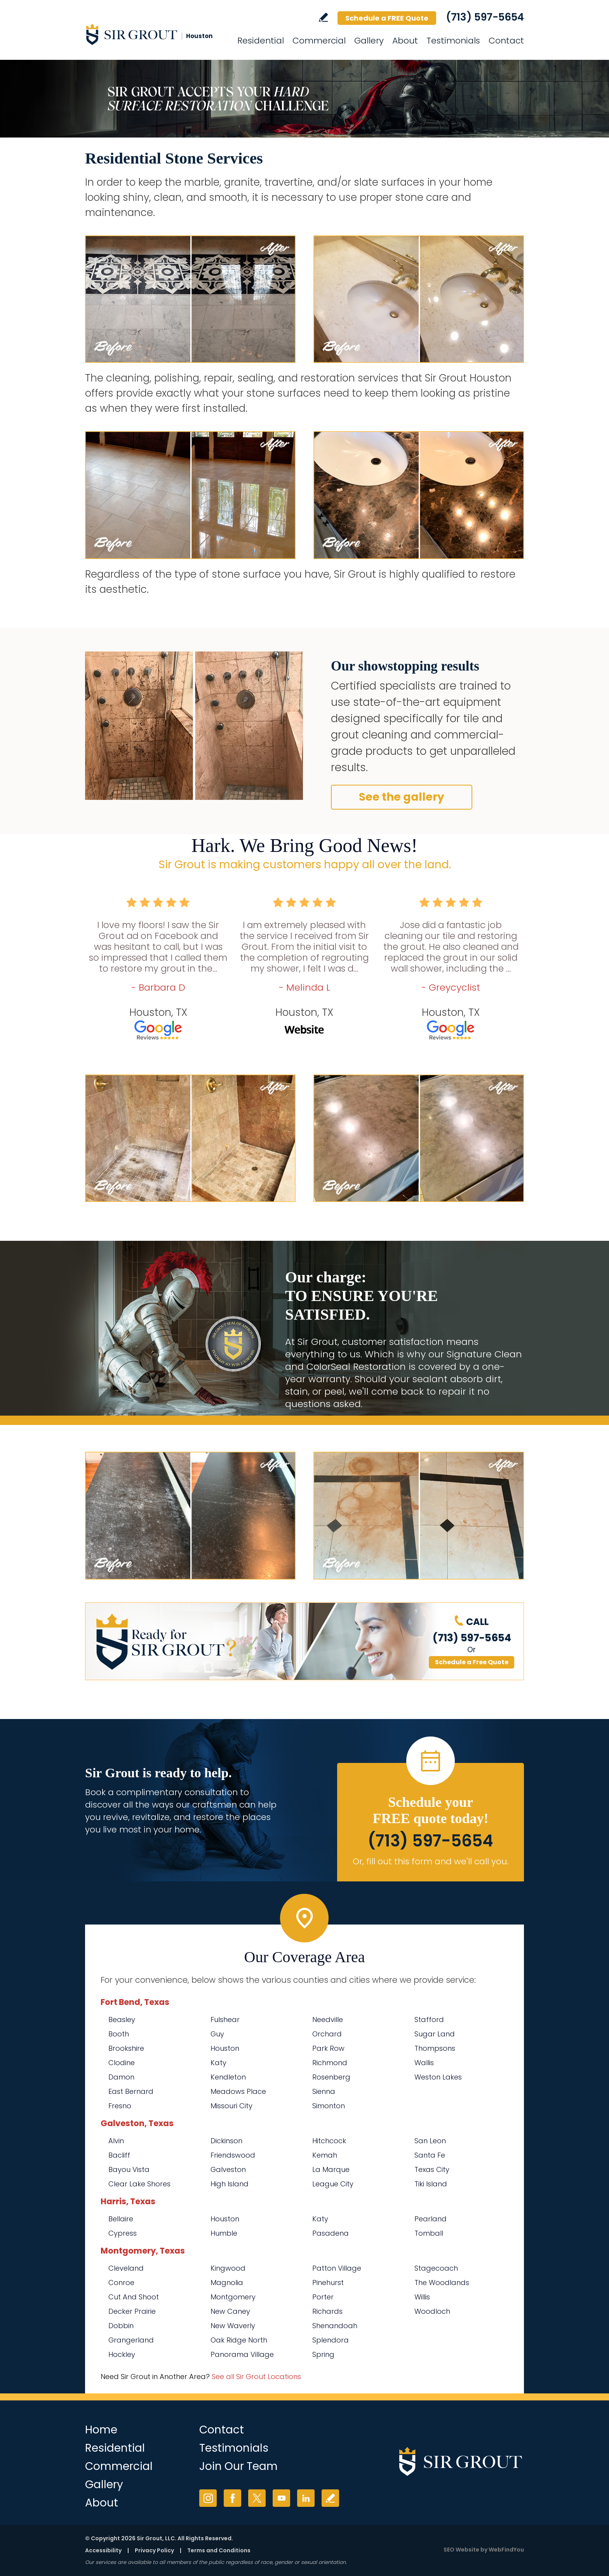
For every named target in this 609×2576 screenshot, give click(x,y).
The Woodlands (441, 2282)
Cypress (122, 2233)
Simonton (328, 2106)
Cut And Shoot (133, 2297)
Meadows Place (238, 2091)
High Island (230, 2184)
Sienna (323, 2091)
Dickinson (226, 2141)
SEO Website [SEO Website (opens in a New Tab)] (461, 2549)
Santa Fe (429, 2155)
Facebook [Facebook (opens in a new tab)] (232, 2498)
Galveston (228, 2169)
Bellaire (120, 2219)
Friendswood (233, 2155)
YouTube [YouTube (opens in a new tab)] (281, 2498)
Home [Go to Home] (101, 2429)
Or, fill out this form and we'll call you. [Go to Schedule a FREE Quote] (430, 1861)
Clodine (121, 2062)
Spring (323, 2354)
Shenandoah (334, 2325)
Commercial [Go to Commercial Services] (319, 41)
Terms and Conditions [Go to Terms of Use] (219, 2550)
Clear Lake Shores (139, 2184)
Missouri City (231, 2106)
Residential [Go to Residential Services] (260, 41)
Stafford (429, 2019)
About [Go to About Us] (405, 41)
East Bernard (130, 2091)
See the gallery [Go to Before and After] (401, 797)
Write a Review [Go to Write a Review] (323, 17)
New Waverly (233, 2325)
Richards (327, 2311)
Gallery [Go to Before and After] (369, 41)
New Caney (230, 2311)
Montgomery (233, 2297)
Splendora (330, 2340)
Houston (225, 2048)
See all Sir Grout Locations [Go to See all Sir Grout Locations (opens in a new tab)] (256, 2376)
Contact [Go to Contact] (506, 41)
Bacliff (119, 2155)
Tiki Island (430, 2184)
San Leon (430, 2141)
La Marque (331, 2169)
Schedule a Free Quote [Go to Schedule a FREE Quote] (471, 1662)
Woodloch (432, 2311)
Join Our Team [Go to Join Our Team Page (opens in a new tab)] (238, 2466)
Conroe (121, 2282)
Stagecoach (436, 2268)
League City (332, 2184)
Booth (118, 2034)
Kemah (324, 2155)
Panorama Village (242, 2354)
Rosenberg (331, 2077)
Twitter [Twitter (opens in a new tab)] (257, 2498)
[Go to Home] (155, 34)
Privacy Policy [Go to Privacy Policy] (154, 2550)
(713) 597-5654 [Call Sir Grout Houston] (485, 17)
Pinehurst (328, 2282)
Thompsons (434, 2048)
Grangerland (131, 2340)
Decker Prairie (132, 2311)
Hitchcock (329, 2141)
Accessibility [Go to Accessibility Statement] (103, 2550)
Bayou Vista (129, 2169)
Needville (327, 2019)
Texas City (431, 2169)
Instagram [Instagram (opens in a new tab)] (208, 2498)
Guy (217, 2034)
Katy (218, 2062)
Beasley (121, 2019)
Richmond (329, 2062)
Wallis (424, 2062)
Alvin (116, 2141)
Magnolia (227, 2282)
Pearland (430, 2219)
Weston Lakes (438, 2077)
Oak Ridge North (239, 2340)
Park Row (328, 2048)
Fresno (119, 2106)
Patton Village (336, 2268)
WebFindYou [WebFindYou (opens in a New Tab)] (506, 2549)
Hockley (121, 2354)
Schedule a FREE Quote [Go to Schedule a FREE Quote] (386, 18)
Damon (121, 2077)
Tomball (428, 2233)
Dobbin (121, 2325)
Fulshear (225, 2019)
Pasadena (330, 2233)
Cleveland (126, 2268)
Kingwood (228, 2268)
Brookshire (126, 2048)
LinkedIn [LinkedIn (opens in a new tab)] (306, 2498)
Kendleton (228, 2077)
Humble (224, 2233)
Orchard (327, 2034)
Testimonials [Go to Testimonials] (453, 41)
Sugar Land (434, 2034)
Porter (323, 2297)
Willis (422, 2297)
